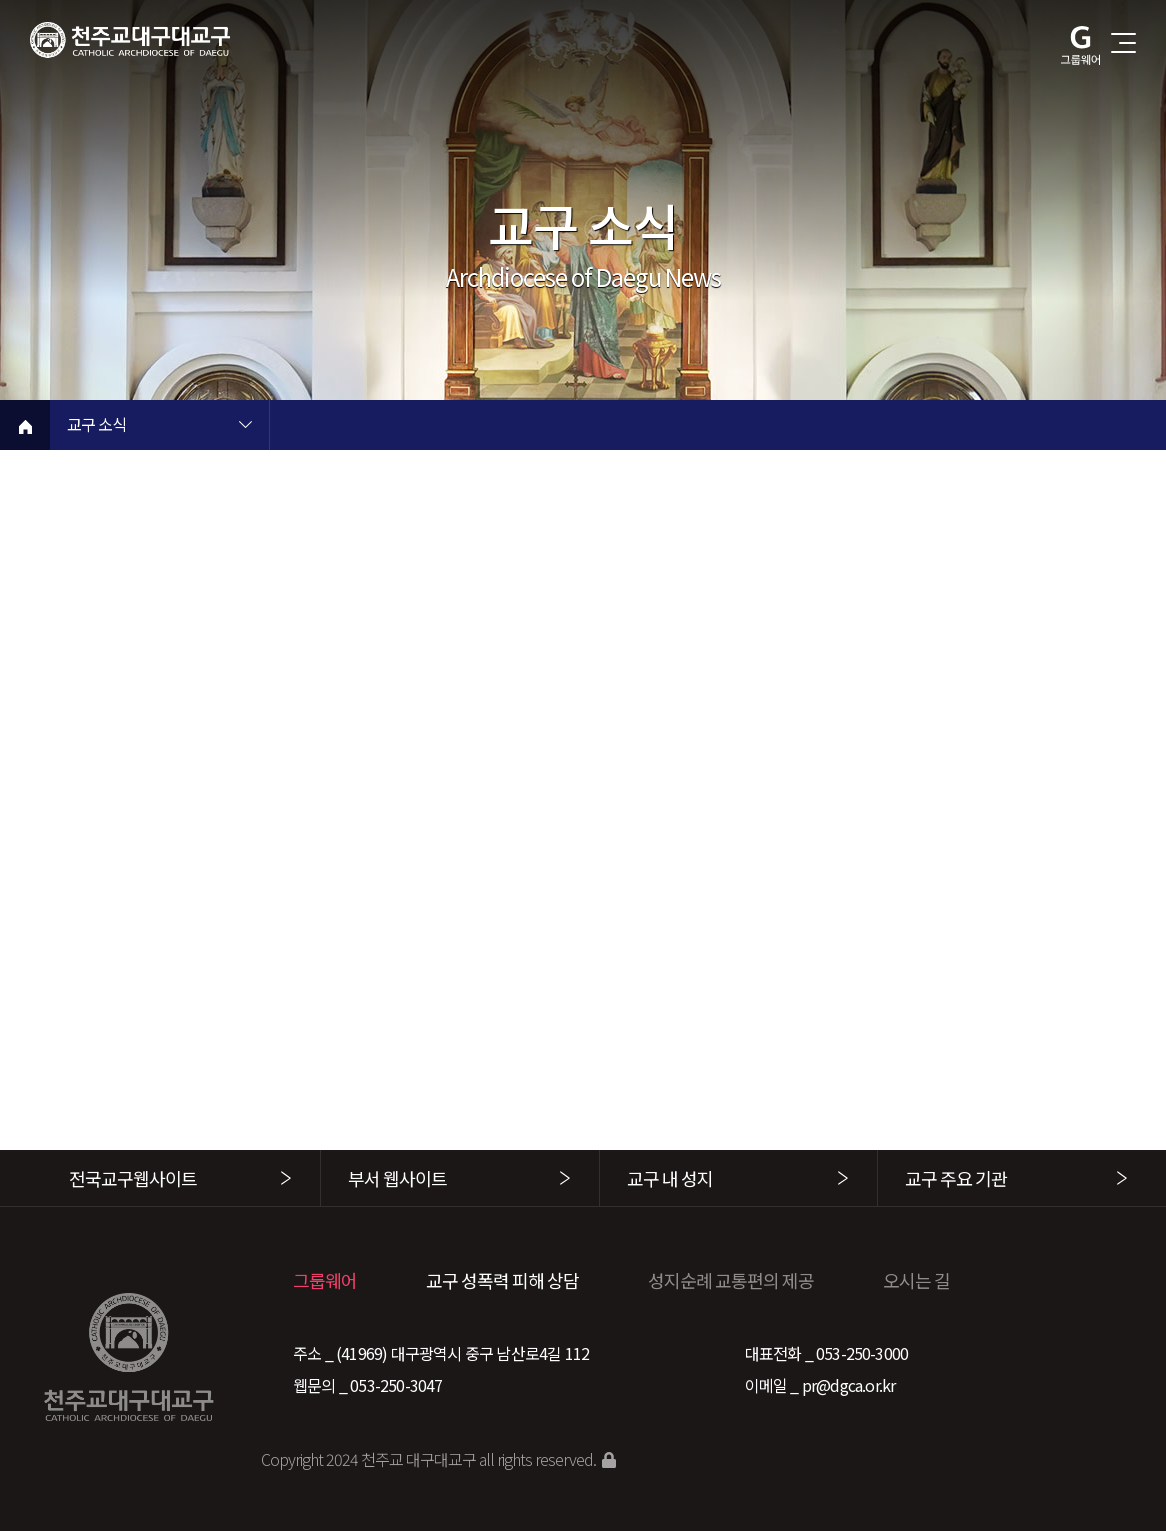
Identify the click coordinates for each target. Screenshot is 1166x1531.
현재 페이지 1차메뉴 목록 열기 (245, 427)
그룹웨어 (325, 1280)
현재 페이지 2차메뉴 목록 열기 (465, 427)
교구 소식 (96, 426)
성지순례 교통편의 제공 (731, 1280)
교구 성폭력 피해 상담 (502, 1280)
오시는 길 (916, 1280)
